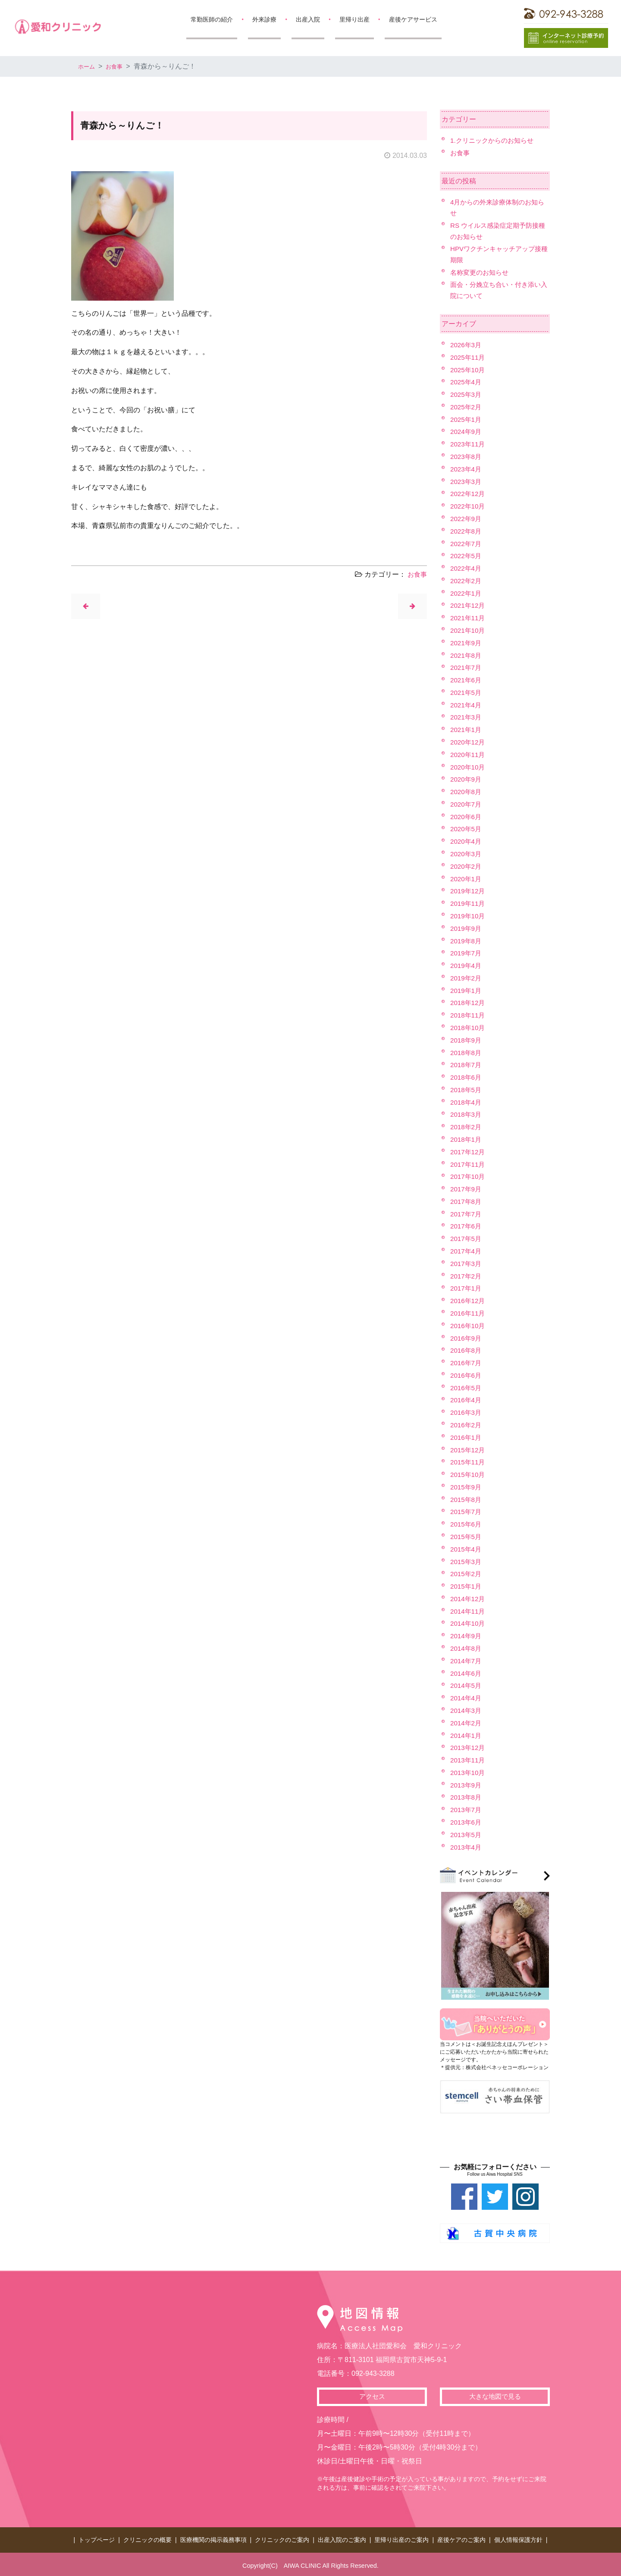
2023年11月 (468, 444)
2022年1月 (466, 593)
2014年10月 (468, 1623)
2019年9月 (466, 928)
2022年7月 (466, 543)
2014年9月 (466, 1636)
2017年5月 (466, 1238)
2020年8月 (466, 791)
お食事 (120, 66)
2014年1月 (466, 1735)
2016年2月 (466, 1425)
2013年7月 (466, 1809)
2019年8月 (466, 941)
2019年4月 (466, 965)
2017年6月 (466, 1226)
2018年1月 (466, 1139)
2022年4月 (466, 568)
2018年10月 (468, 1027)
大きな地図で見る (495, 2396)
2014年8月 (466, 1648)
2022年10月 (468, 506)
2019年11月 (468, 903)
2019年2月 (466, 978)
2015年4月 (466, 1549)
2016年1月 (466, 1437)
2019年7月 (466, 953)
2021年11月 (468, 618)
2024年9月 (466, 431)
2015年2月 (466, 1573)
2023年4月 (466, 469)
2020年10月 (468, 767)
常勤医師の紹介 (212, 19)
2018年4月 (466, 1102)
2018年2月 (466, 1127)
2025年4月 (466, 382)
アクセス (372, 2396)
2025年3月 (466, 394)
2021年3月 (466, 717)
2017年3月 (466, 1263)
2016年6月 (466, 1375)
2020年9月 (466, 779)
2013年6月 (466, 1822)
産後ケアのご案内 (461, 2538)
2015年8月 (466, 1499)
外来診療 (264, 19)
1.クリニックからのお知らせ (494, 140)
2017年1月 (466, 1288)
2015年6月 (466, 1524)
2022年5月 (466, 555)
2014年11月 (468, 1611)
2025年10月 (468, 370)
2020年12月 (468, 742)
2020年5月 (466, 828)
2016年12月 (468, 1300)
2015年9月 (466, 1487)
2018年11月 (468, 1015)
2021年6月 (466, 680)
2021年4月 (466, 705)
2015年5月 (466, 1536)
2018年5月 (466, 1089)
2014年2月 (466, 1723)
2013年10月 (468, 1772)
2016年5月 (466, 1388)
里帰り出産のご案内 (401, 2538)
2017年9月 (466, 1189)
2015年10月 (468, 1474)
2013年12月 (468, 1747)
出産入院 (308, 19)
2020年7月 (466, 804)
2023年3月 (466, 481)
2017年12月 (468, 1152)
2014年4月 (466, 1698)
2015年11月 (468, 1462)
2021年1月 (466, 729)
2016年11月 (468, 1313)
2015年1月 (466, 1586)
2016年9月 (466, 1338)
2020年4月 (466, 841)
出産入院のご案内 (342, 2538)
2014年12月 (468, 1598)
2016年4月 (466, 1400)
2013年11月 (468, 1760)
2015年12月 (468, 1450)
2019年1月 (466, 990)
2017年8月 (466, 1201)
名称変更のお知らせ (481, 272)
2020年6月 (466, 816)
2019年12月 (468, 891)
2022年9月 (466, 518)
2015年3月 (466, 1561)
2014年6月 (466, 1673)
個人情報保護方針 (518, 2538)
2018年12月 (468, 1002)
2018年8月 (466, 1052)
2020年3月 (466, 854)
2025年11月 (468, 357)
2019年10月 (468, 916)
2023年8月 (466, 456)
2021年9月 (466, 643)
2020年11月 (468, 754)
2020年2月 (466, 866)
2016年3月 (466, 1412)
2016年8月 (466, 1350)
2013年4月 (466, 1847)
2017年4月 (466, 1251)
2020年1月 (466, 879)
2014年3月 (466, 1710)
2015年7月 (466, 1511)
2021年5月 (466, 692)
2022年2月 (466, 580)
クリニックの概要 (147, 2538)
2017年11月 (468, 1164)
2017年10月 (468, 1176)
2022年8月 (466, 531)
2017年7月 (466, 1214)
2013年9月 (466, 1785)
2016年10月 (468, 1325)
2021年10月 (468, 630)
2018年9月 (466, 1040)
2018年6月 (466, 1077)
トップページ (96, 2538)
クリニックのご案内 (282, 2538)
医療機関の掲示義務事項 (213, 2538)
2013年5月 (466, 1834)
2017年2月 (466, 1276)
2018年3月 (466, 1114)
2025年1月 (466, 419)
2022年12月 (468, 493)
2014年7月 (466, 1661)
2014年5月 (466, 1685)
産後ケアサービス (413, 19)
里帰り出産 (354, 19)
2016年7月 (466, 1363)
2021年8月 (466, 655)
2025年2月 (466, 407)
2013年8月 (466, 1797)
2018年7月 (466, 1064)
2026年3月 (466, 345)
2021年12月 (468, 605)
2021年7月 (466, 667)
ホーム (88, 66)
